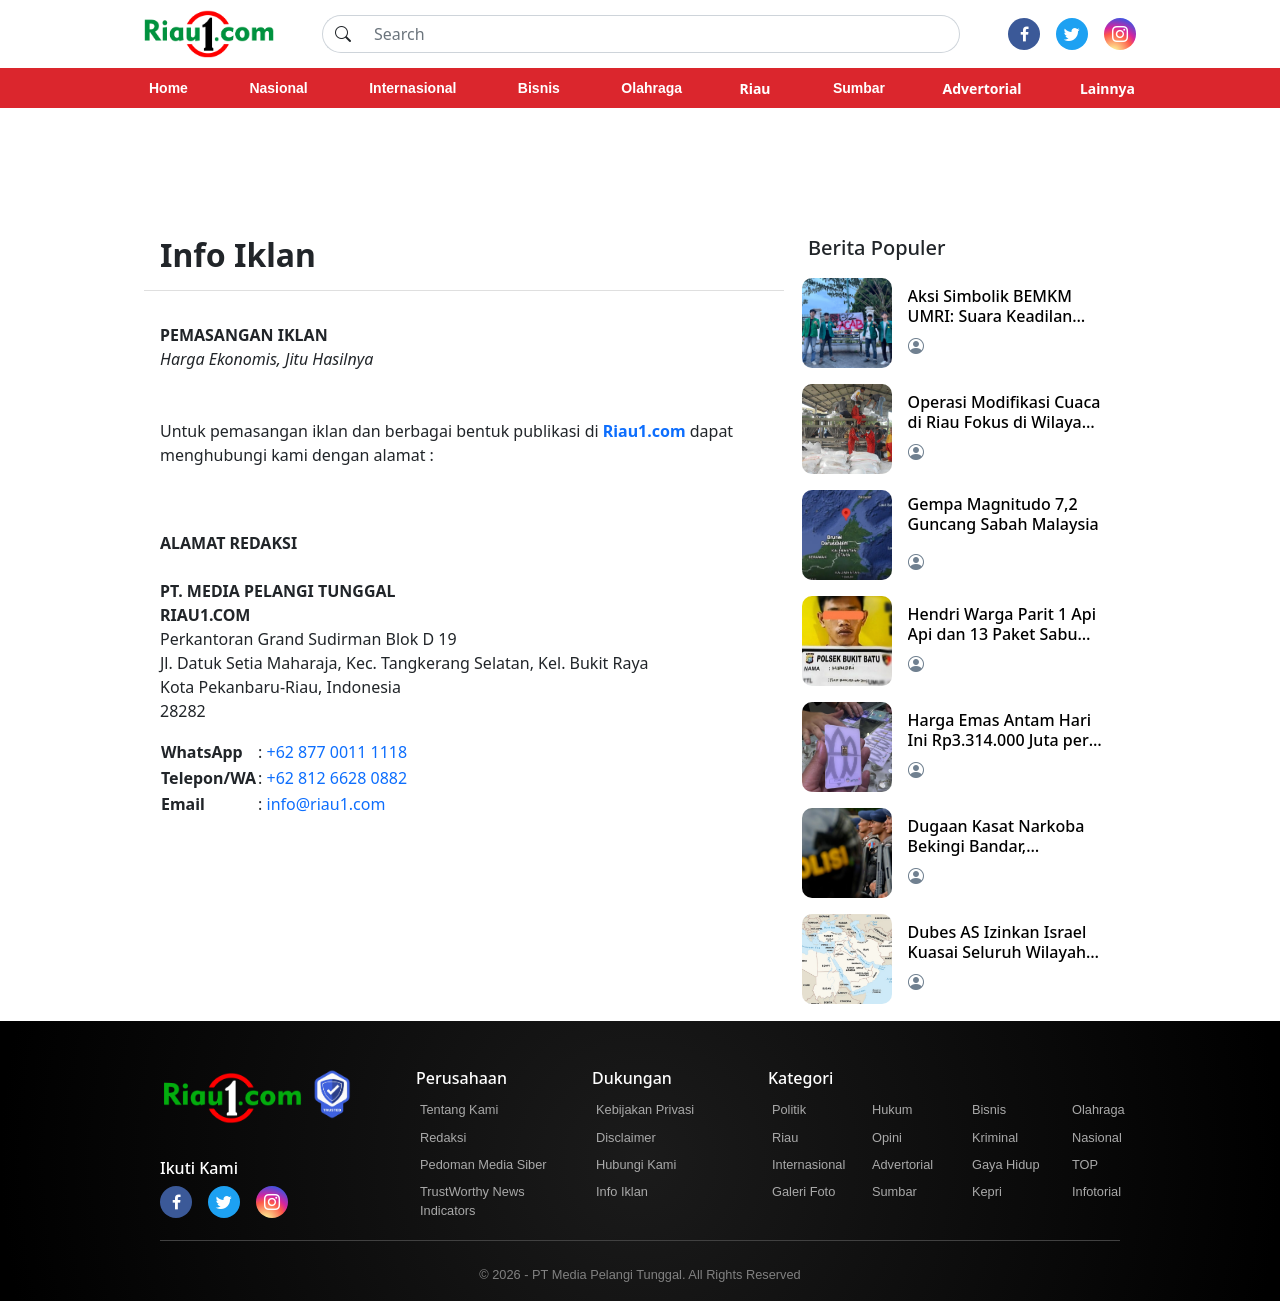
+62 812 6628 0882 (337, 778)
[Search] (661, 34)
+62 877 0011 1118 (337, 752)
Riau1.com (644, 431)
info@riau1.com (326, 804)
